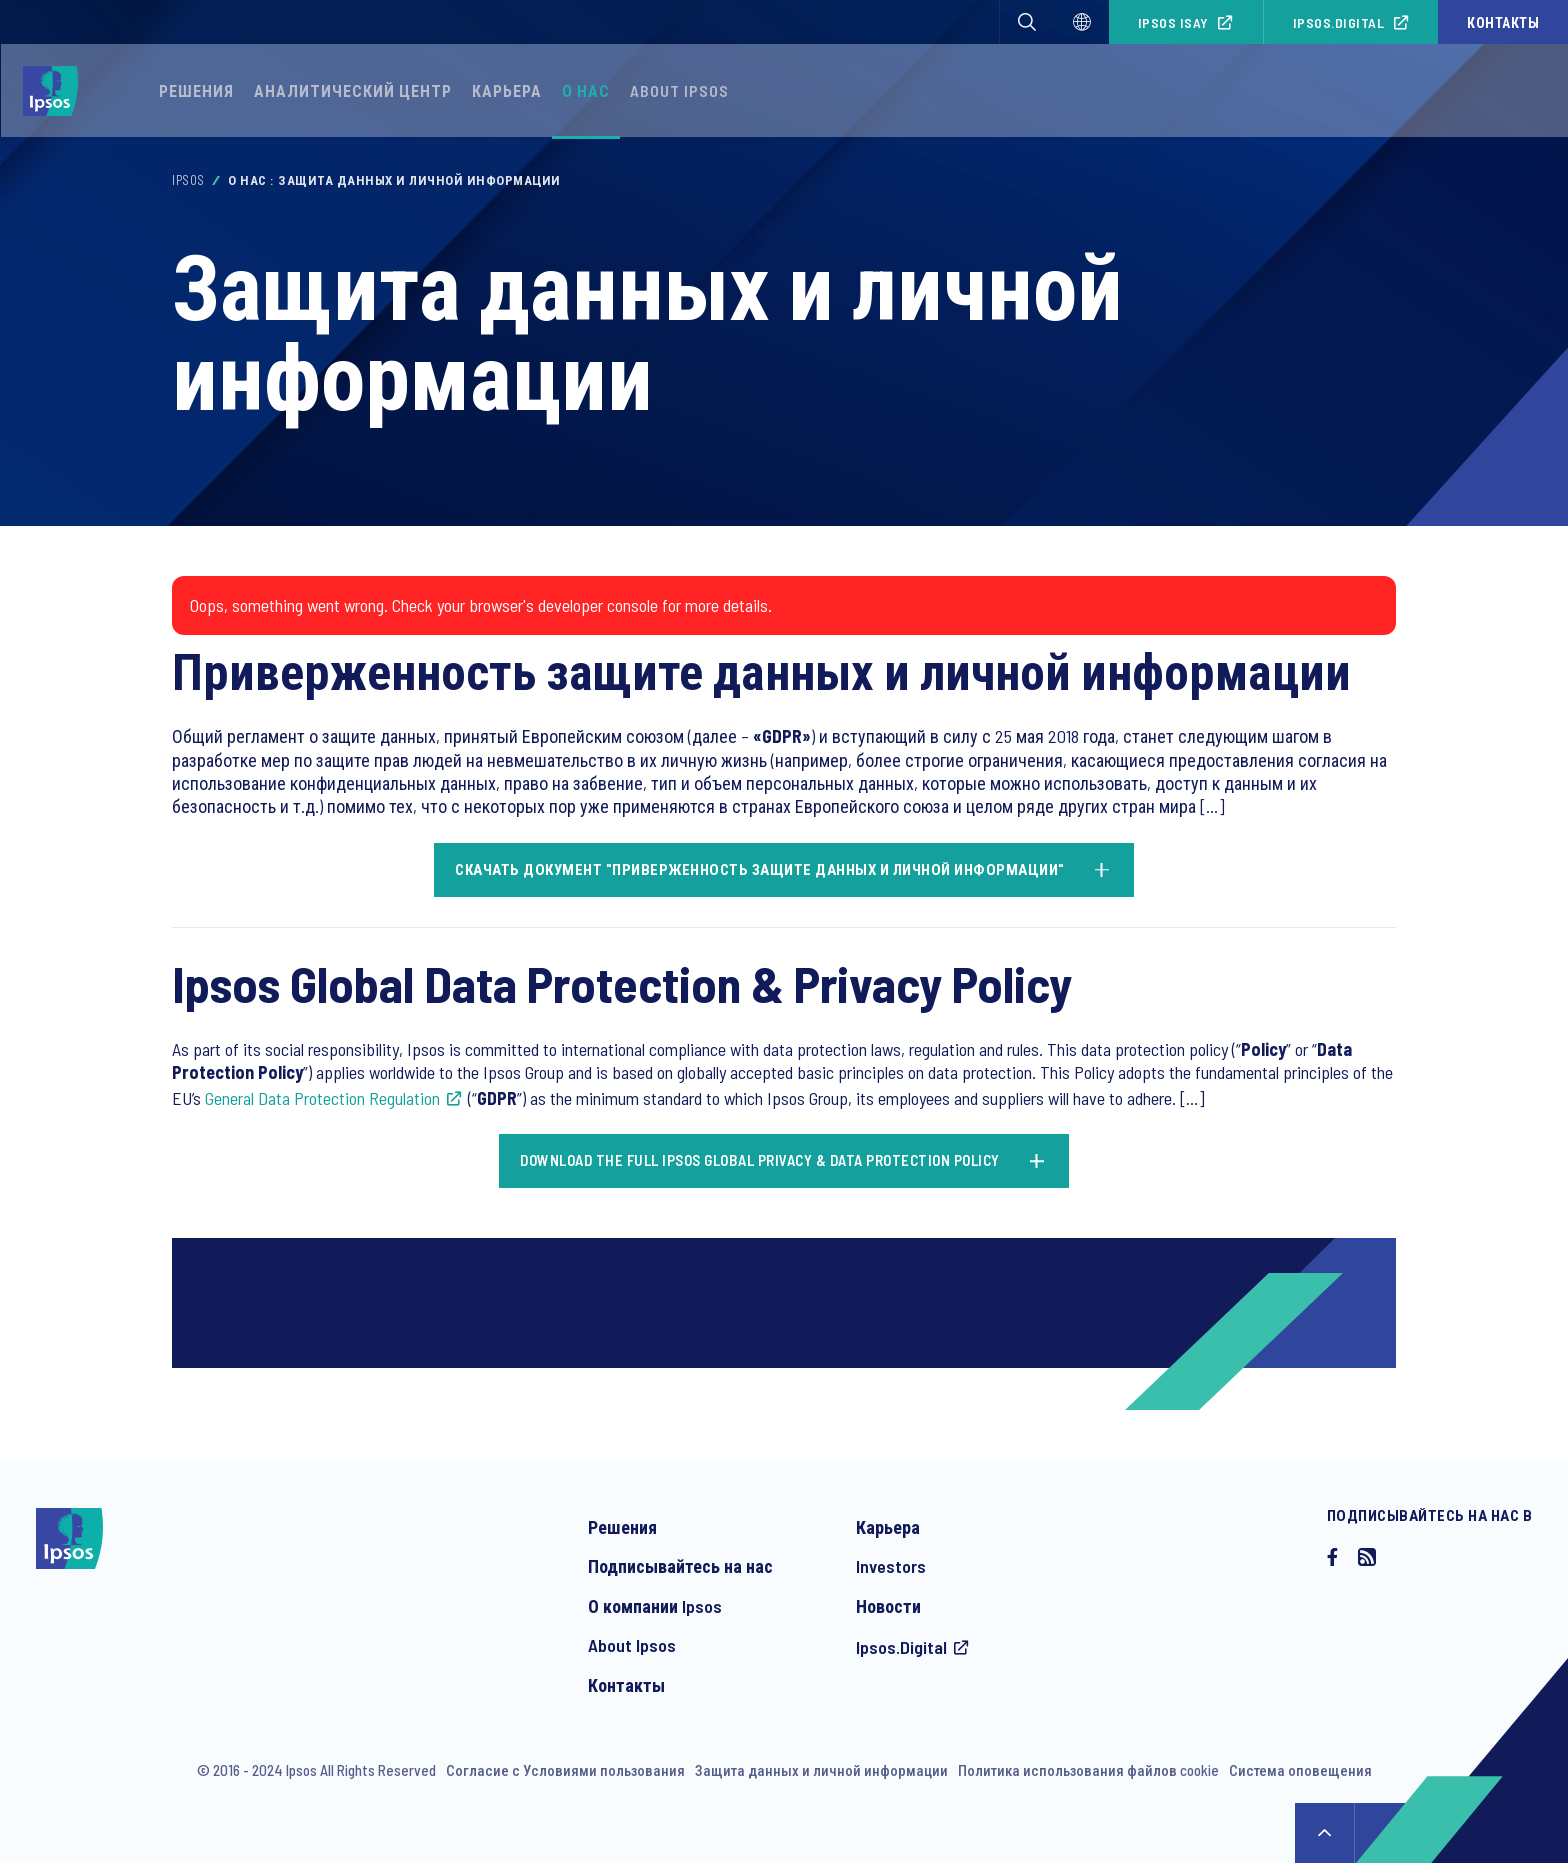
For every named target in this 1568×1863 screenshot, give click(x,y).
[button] (1027, 22)
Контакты (1503, 22)
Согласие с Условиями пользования (565, 1770)
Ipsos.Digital (1339, 22)
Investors (891, 1566)
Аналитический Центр (353, 90)
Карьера (507, 90)
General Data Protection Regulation (322, 1098)
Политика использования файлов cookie (1088, 1770)
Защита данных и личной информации (821, 1770)
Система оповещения (1300, 1770)
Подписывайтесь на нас (680, 1566)
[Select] (1082, 22)
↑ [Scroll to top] (1325, 1833)
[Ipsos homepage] (55, 91)
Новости (888, 1606)
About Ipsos (679, 90)
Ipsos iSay (1173, 22)
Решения (196, 90)
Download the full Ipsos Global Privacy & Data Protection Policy (760, 1160)
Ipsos (188, 180)
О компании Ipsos (655, 1606)
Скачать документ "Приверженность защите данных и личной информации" (760, 869)
